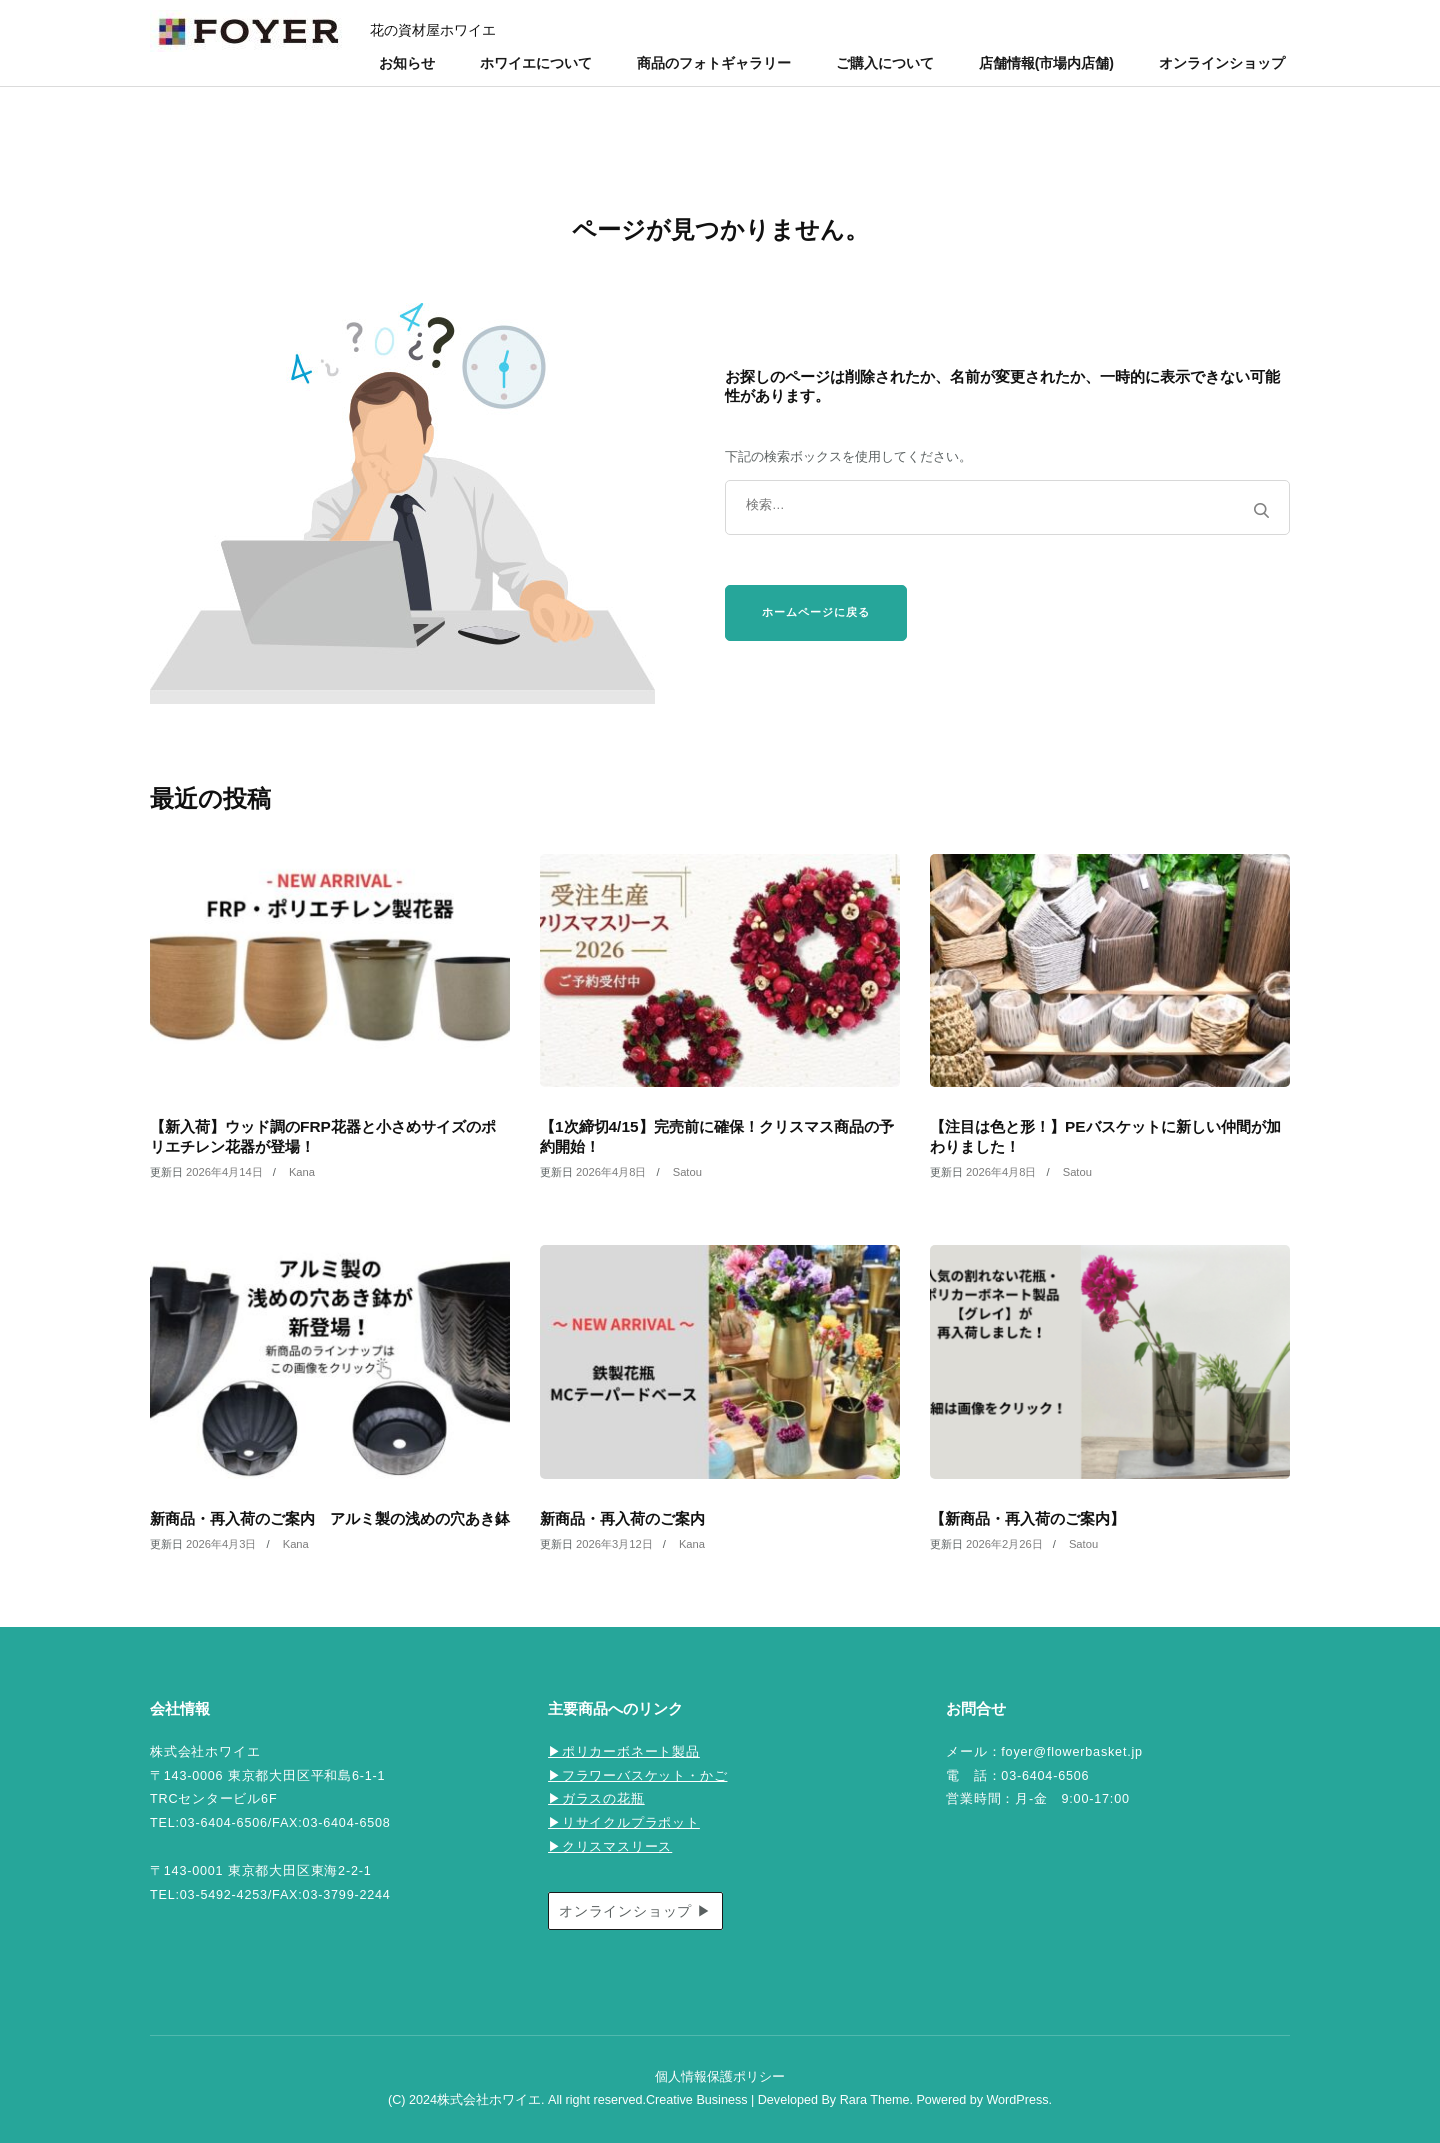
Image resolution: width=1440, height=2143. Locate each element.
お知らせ (407, 63)
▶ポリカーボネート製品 (624, 1752)
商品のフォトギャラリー (714, 63)
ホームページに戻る (816, 612)
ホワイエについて (536, 63)
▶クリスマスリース (610, 1847)
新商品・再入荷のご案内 (622, 1518)
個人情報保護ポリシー (720, 2077)
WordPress (1017, 2100)
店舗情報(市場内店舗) (1046, 63)
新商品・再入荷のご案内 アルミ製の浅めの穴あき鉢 (330, 1518)
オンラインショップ (1222, 63)
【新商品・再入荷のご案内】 (1027, 1518)
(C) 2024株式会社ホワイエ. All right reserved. (517, 2100)
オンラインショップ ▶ (635, 1911)
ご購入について (885, 63)
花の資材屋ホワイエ (433, 30)
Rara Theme (875, 2100)
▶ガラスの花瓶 (596, 1799)
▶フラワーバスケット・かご (637, 1776)
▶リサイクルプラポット (624, 1823)
